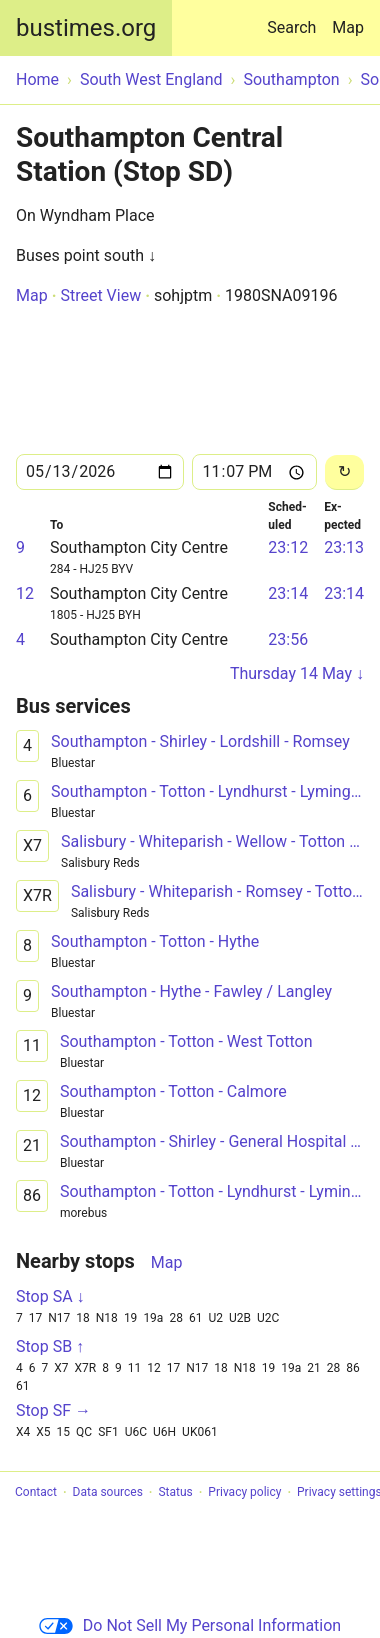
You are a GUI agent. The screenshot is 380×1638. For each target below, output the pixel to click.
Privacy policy (244, 1493)
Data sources (108, 1493)
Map (348, 27)
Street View (100, 295)
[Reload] (344, 472)
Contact (36, 1493)
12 (25, 593)
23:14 (288, 593)
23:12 (288, 547)
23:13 (344, 547)
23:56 (288, 639)
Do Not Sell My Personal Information (190, 1625)
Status (175, 1493)
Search (295, 18)
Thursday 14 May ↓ (297, 673)
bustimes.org (86, 28)
